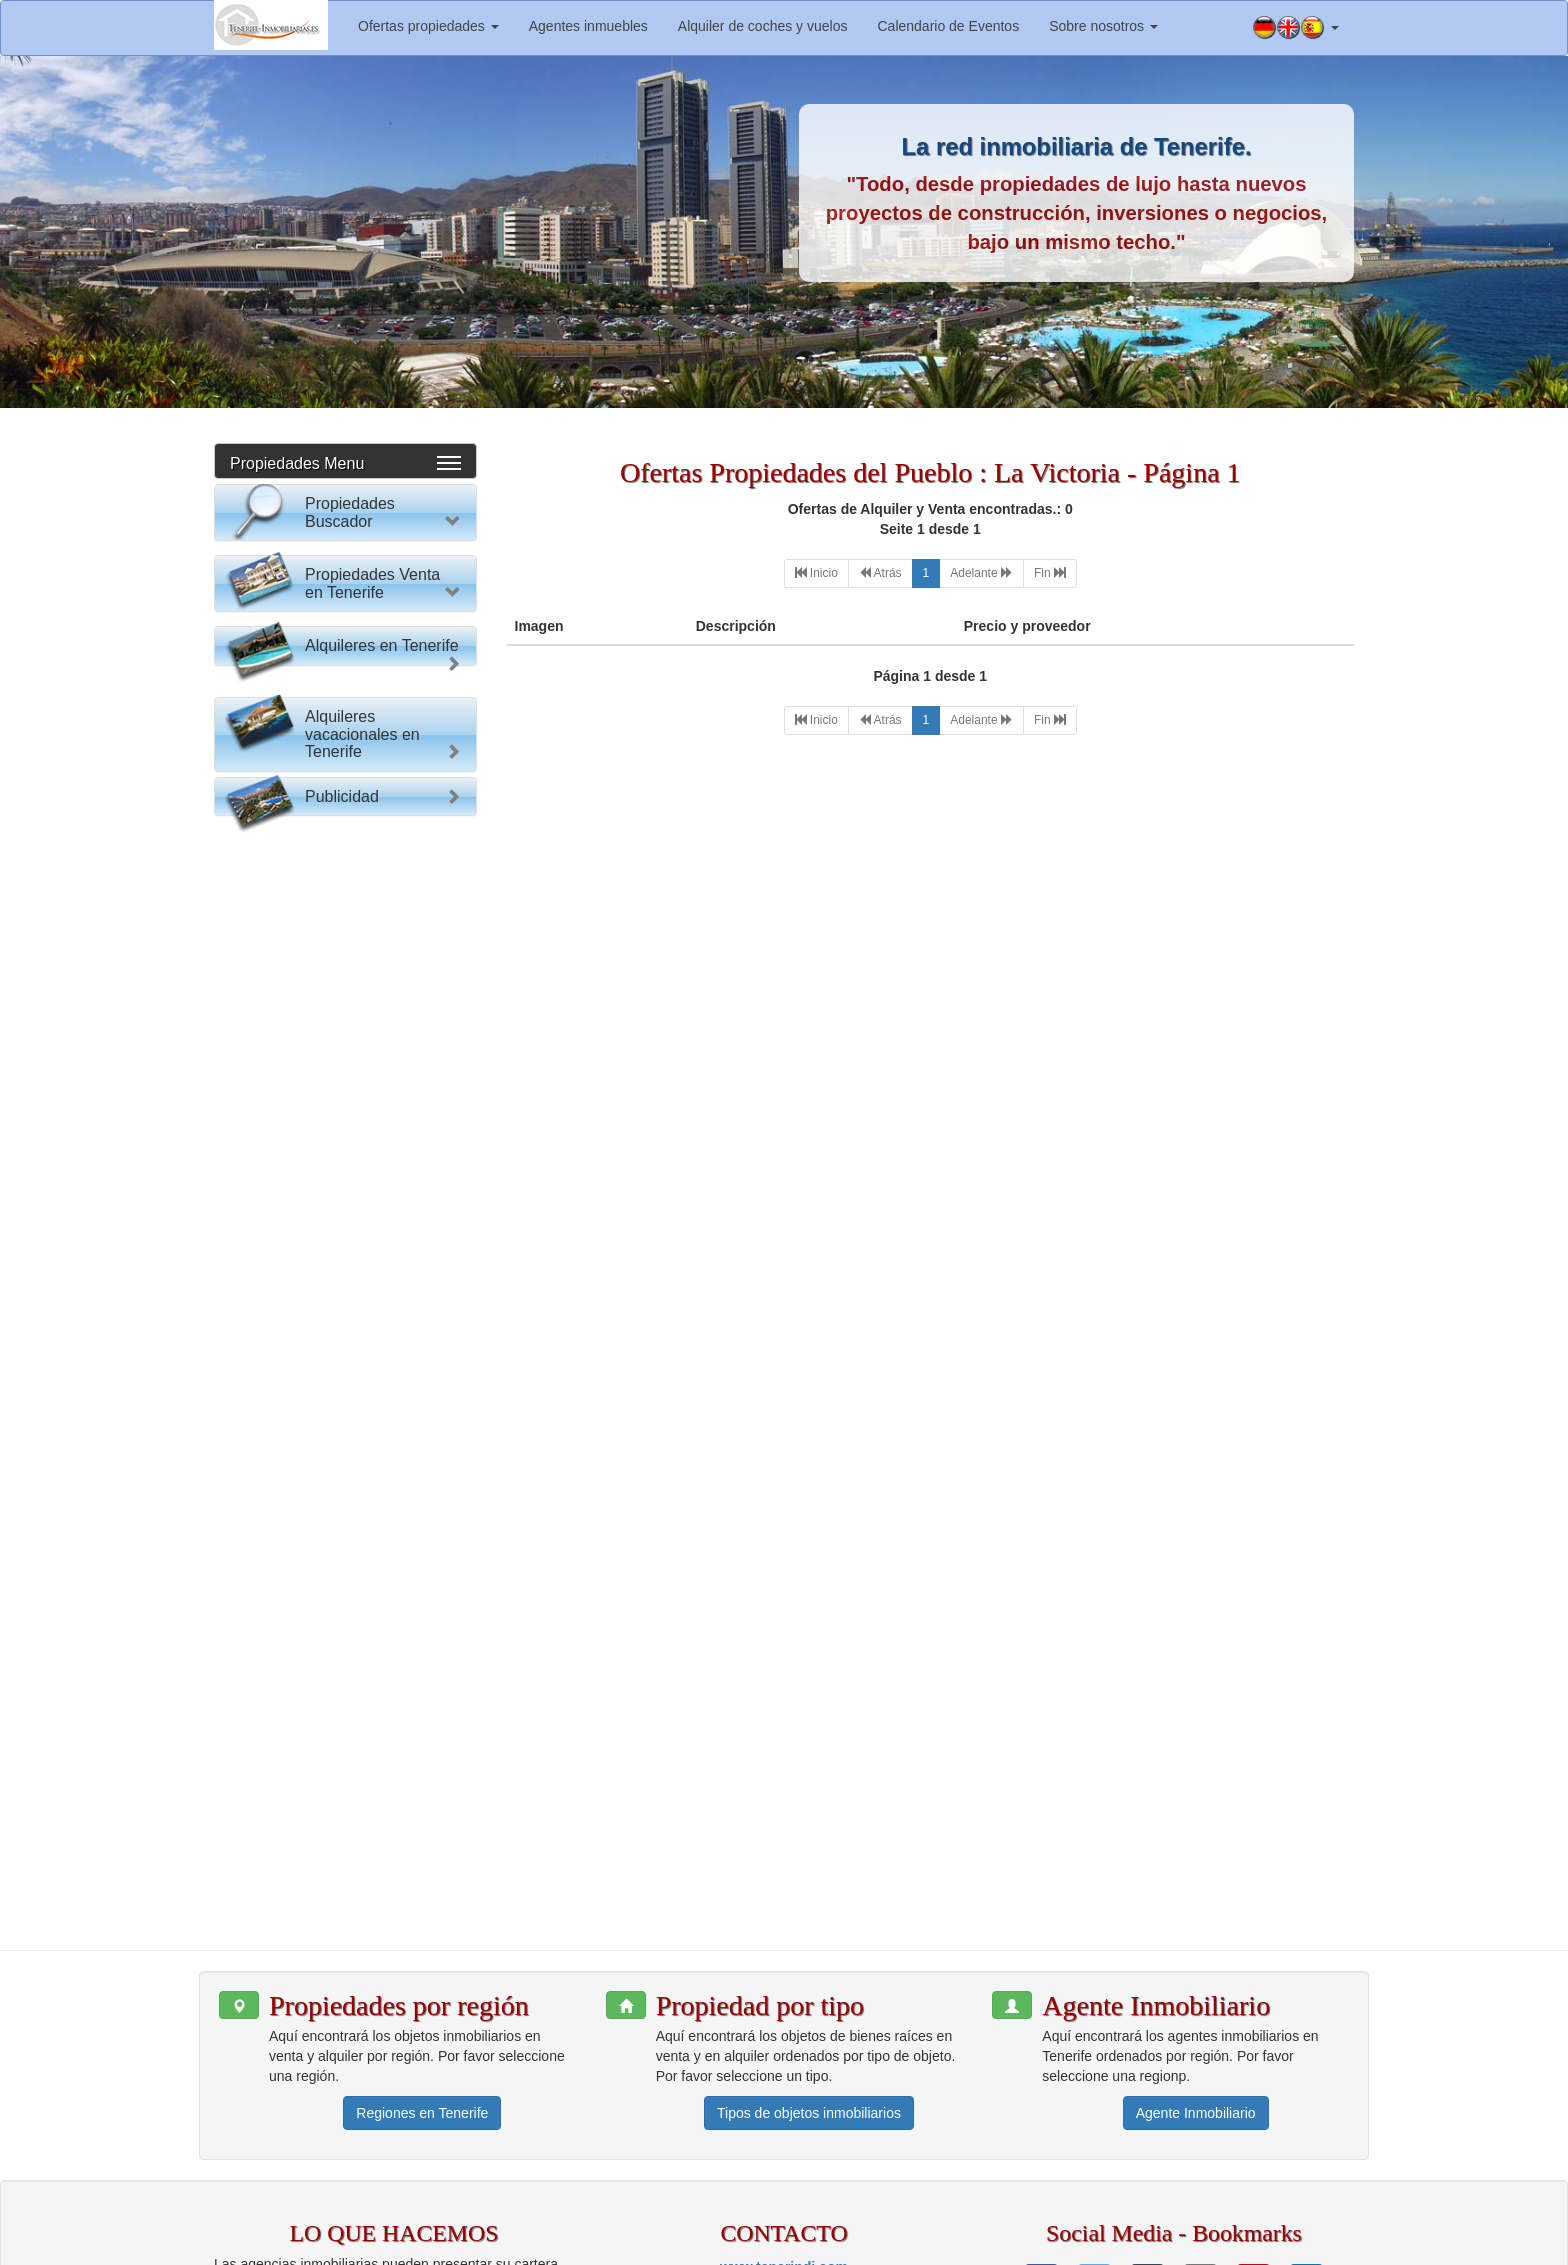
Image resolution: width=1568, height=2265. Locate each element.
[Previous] (880, 573)
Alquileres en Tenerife (382, 1331)
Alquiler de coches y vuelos (763, 26)
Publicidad (342, 1678)
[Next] (981, 573)
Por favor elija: (278, 566)
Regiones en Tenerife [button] (422, 1950)
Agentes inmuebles (588, 26)
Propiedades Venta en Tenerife (372, 997)
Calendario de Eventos (948, 26)
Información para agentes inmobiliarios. (869, 2245)
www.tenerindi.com (784, 2103)
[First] (816, 573)
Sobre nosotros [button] (1103, 26)
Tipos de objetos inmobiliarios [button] (809, 1950)
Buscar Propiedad (345, 892)
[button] (1296, 28)
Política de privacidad (1147, 2245)
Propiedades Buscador (350, 512)
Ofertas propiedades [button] (428, 26)
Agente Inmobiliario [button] (1196, 1950)
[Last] (1050, 573)
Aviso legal (1035, 2245)
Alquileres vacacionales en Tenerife (362, 1575)
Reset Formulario (345, 931)
